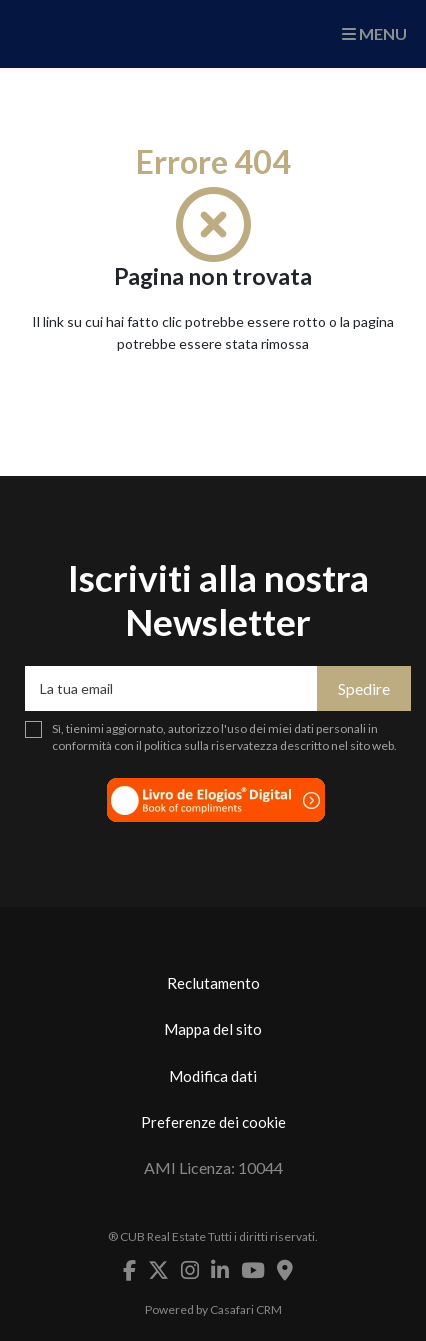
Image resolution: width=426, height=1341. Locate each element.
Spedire (364, 688)
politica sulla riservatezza (211, 745)
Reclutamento (213, 983)
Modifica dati (213, 1076)
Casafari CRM (246, 1309)
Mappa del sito (213, 1029)
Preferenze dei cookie (213, 1122)
